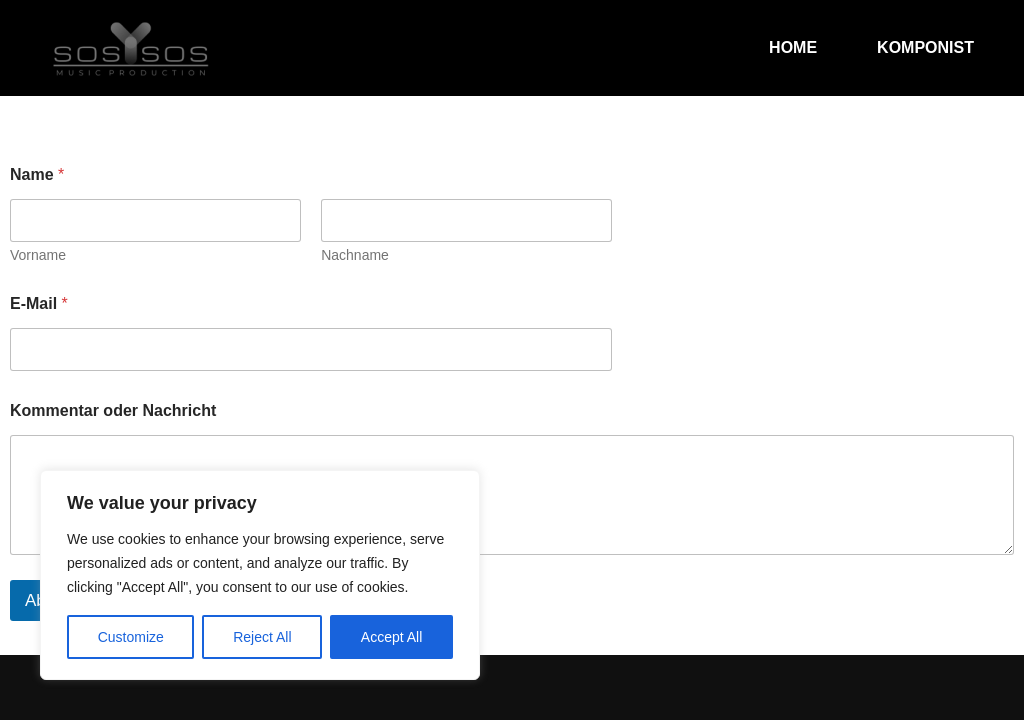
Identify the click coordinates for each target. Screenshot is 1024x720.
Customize (131, 637)
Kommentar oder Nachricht (113, 410)
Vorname (38, 255)
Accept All (391, 637)
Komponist (925, 47)
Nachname (355, 255)
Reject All (262, 637)
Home (793, 47)
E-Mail (39, 303)
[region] (260, 575)
